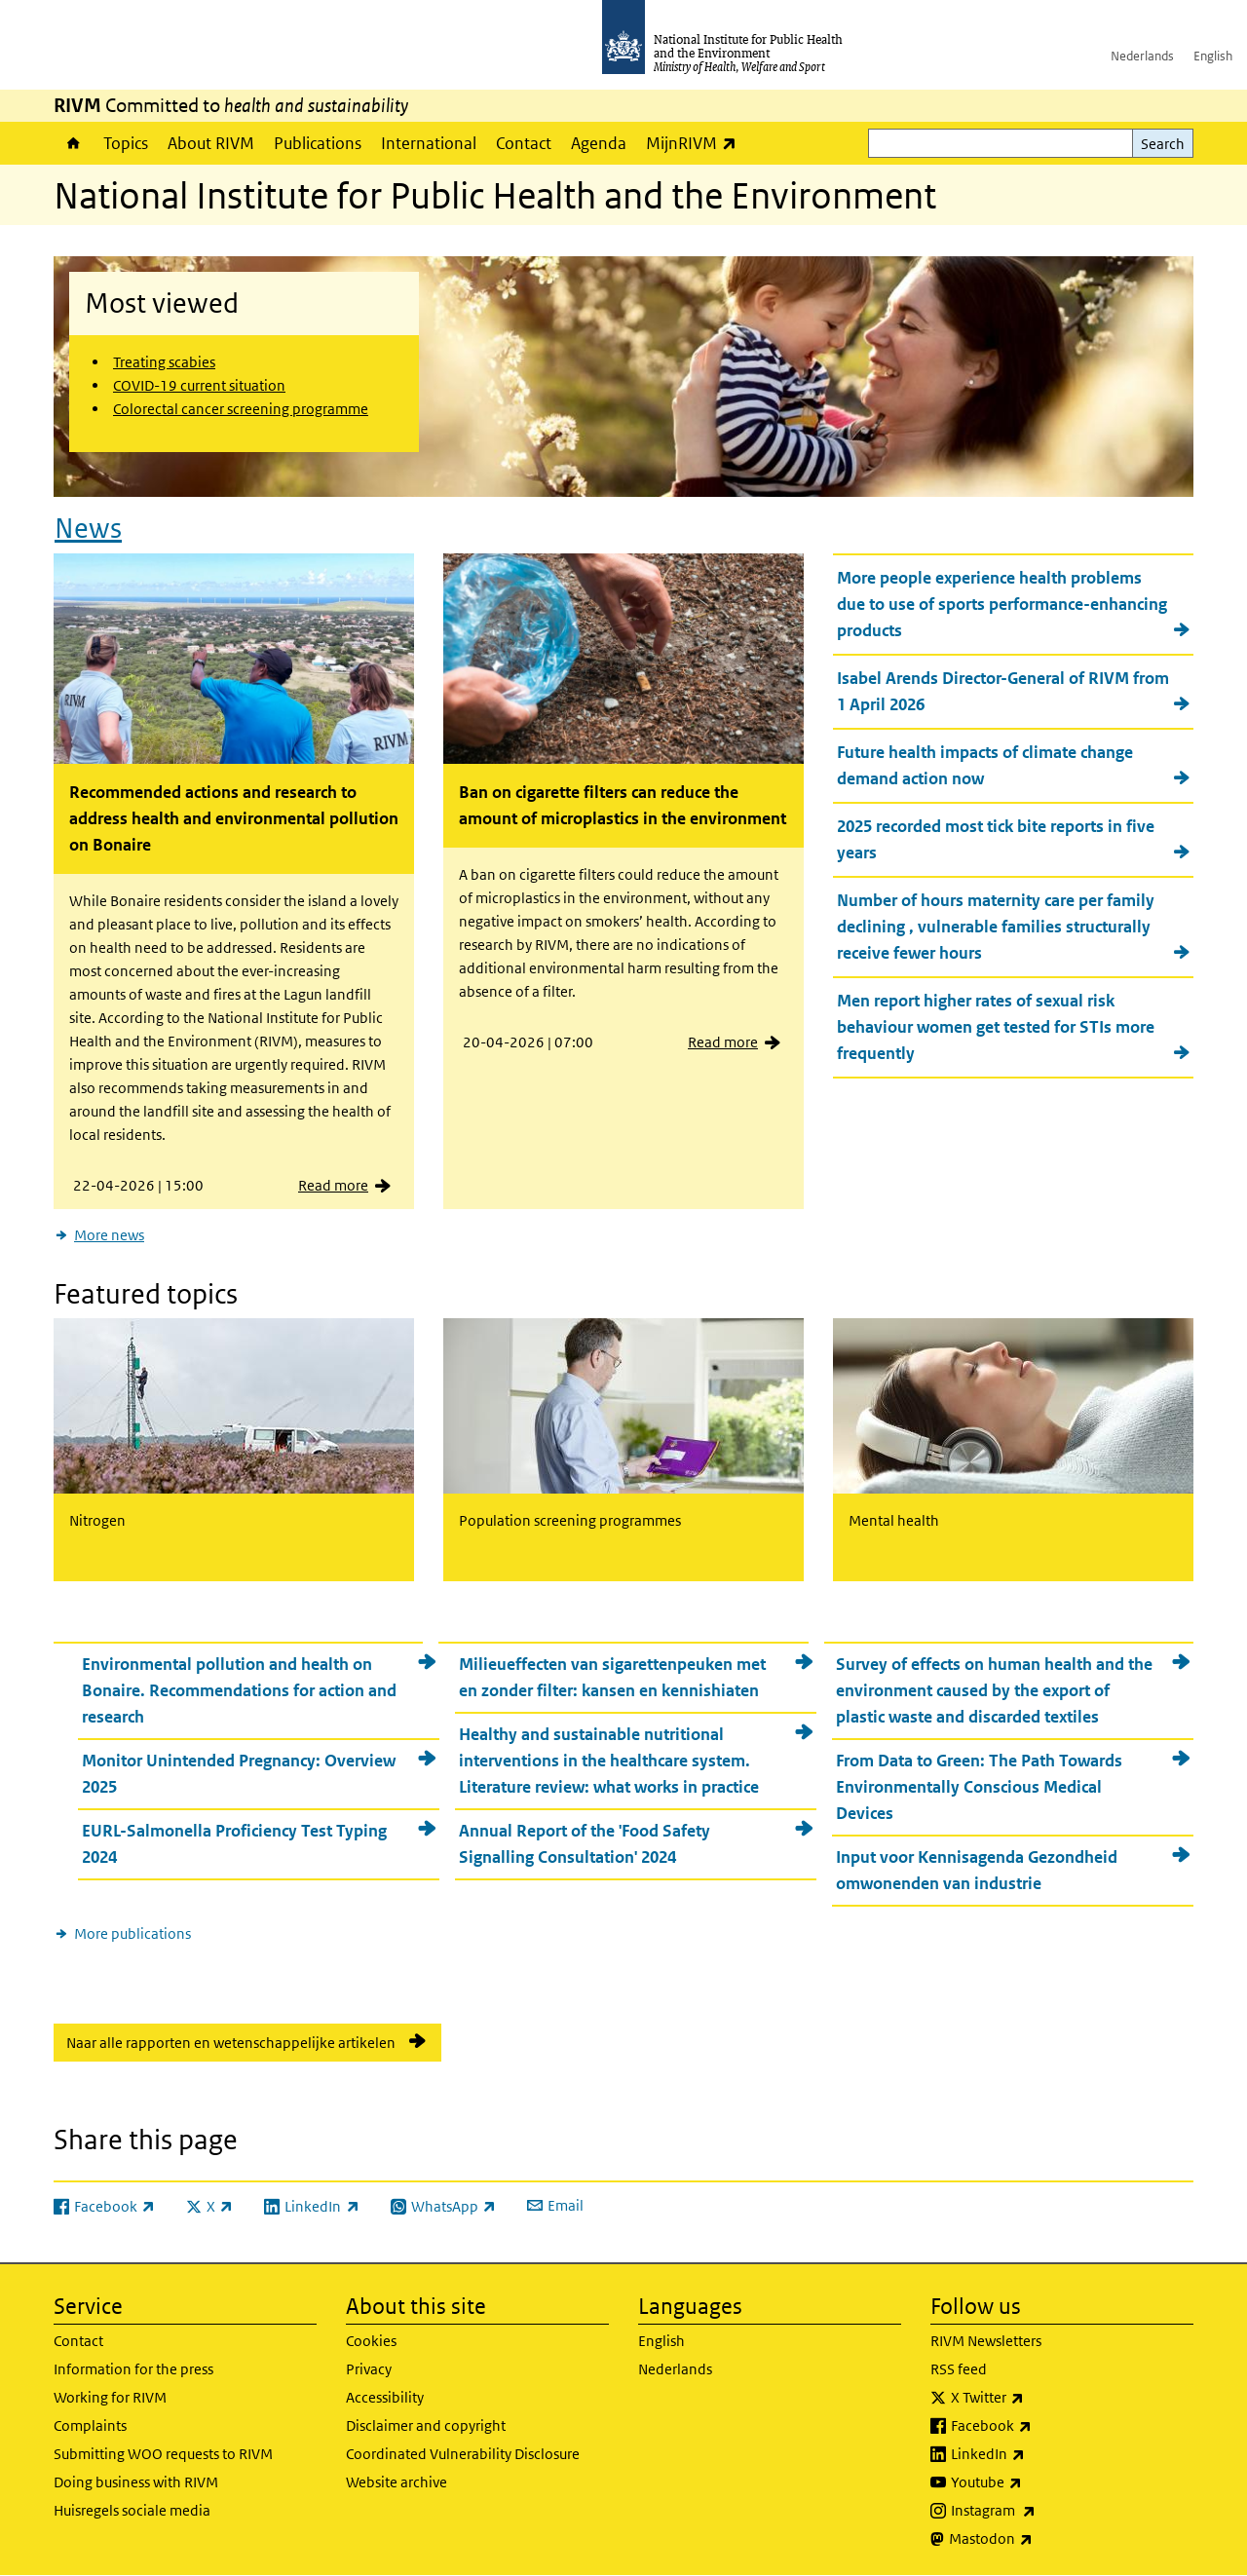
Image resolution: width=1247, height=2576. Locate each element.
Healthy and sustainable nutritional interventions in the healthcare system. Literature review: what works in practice (609, 1761)
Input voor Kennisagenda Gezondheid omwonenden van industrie (976, 1870)
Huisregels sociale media (132, 2510)
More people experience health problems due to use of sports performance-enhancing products (1002, 604)
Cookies (371, 2340)
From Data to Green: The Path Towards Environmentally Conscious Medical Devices (979, 1787)
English (1212, 56)
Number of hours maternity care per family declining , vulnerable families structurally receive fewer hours (995, 927)
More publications (132, 1933)
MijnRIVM (696, 143)
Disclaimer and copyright (426, 2425)
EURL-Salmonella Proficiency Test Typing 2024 (234, 1844)
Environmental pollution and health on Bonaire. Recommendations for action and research (239, 1690)
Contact (523, 143)
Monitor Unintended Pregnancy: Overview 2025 (239, 1774)
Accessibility (385, 2397)
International (428, 143)
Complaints (90, 2425)
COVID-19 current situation (199, 385)
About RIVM (211, 143)
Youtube (1037, 2482)
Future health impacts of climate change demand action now (985, 765)
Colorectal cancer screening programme (240, 408)
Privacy (369, 2369)
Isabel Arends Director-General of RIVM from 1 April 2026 (1003, 691)
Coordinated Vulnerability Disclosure (463, 2453)
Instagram (1044, 2510)
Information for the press (133, 2369)
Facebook (1042, 2426)
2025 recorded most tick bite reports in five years (995, 839)
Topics (125, 143)
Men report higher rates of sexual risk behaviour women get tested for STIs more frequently (995, 1027)
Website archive (396, 2482)
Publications (317, 143)
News (88, 528)
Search (1163, 143)
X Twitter (1038, 2397)
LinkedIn (1039, 2454)
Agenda (598, 143)
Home (74, 143)
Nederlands (1142, 56)
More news (109, 1235)
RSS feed (958, 2369)
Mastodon (1042, 2539)
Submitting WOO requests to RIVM (163, 2453)
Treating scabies (164, 362)
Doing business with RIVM (136, 2482)
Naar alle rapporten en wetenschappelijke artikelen (231, 2042)
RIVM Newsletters (985, 2340)
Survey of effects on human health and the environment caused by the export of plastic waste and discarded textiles (994, 1690)
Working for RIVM (110, 2397)
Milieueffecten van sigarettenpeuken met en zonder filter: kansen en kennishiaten (612, 1677)
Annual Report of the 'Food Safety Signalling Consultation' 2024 (584, 1844)
